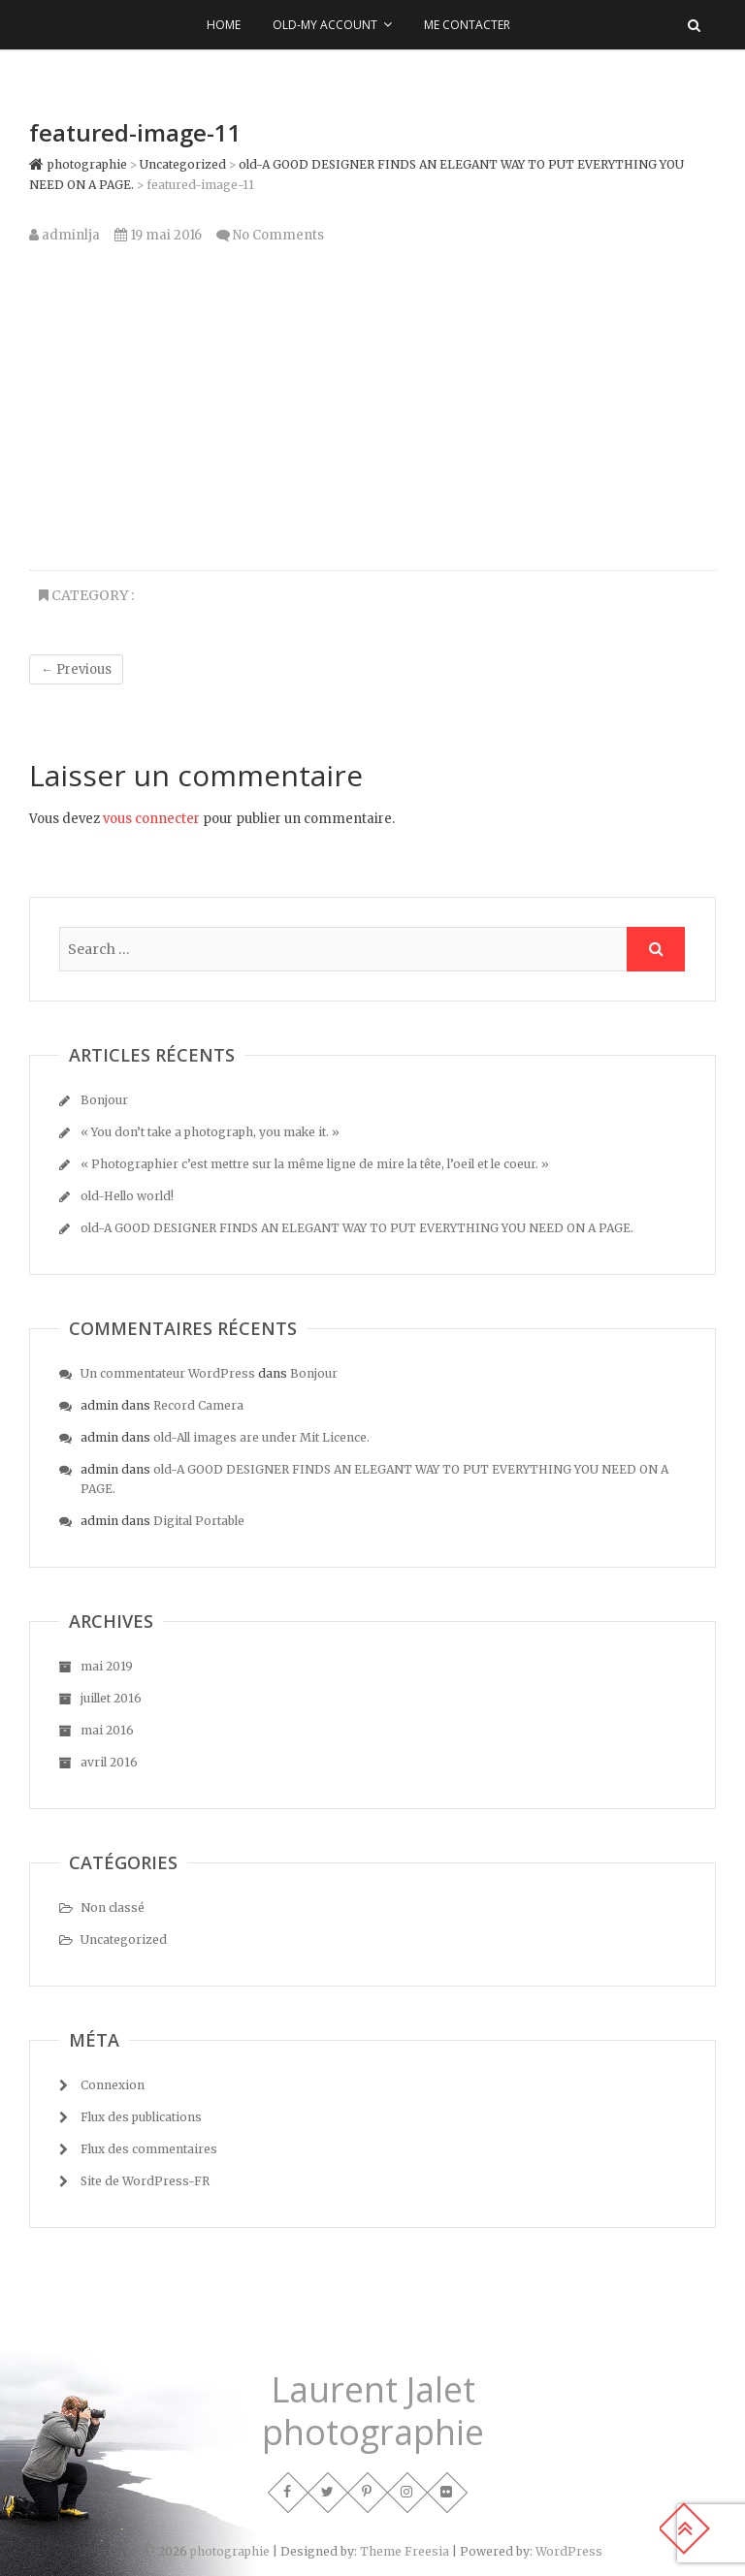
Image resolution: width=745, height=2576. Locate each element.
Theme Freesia (404, 2551)
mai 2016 (107, 1730)
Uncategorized (124, 1939)
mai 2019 (107, 1666)
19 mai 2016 (158, 235)
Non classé (113, 1907)
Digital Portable (198, 1520)
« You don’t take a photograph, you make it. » (210, 1132)
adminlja (64, 235)
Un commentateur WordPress (168, 1373)
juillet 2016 (111, 1698)
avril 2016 (109, 1762)
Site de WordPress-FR (145, 2181)
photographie (230, 2551)
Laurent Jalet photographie (373, 2411)
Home (224, 24)
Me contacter (467, 24)
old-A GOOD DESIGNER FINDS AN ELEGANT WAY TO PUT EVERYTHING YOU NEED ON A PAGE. (357, 1228)
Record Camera (198, 1405)
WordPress (568, 2551)
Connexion (113, 2085)
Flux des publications (141, 2117)
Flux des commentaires (149, 2149)
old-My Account (325, 24)
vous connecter (151, 819)
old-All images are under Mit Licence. (261, 1437)
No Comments (278, 235)
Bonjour (104, 1100)
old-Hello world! (127, 1196)
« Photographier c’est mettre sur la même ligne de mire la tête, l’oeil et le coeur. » (315, 1164)
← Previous (76, 669)
